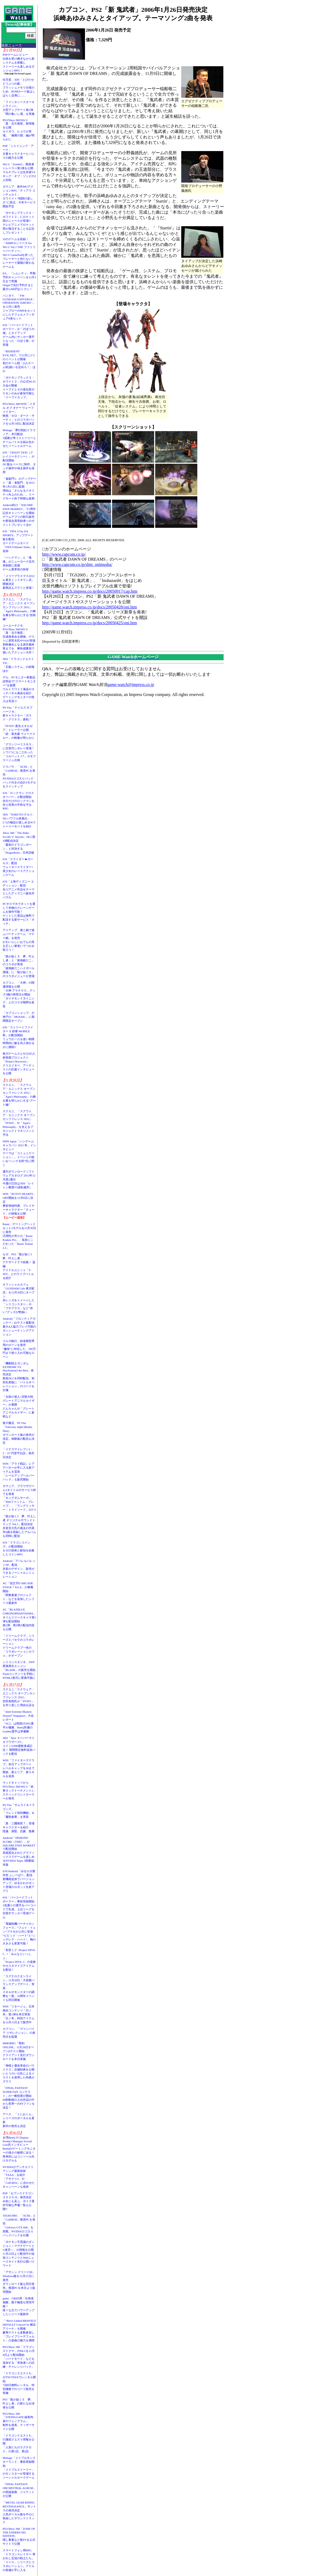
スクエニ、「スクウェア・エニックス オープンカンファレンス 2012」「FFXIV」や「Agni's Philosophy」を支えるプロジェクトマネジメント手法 (19, 1122)
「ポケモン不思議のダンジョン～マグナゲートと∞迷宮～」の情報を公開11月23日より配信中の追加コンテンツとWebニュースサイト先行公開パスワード (18, 2253)
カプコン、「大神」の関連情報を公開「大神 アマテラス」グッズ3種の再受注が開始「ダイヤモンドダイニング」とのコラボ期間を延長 (19, 994)
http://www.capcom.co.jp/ (64, 554)
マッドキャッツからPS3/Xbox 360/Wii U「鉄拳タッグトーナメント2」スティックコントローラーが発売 (19, 1790)
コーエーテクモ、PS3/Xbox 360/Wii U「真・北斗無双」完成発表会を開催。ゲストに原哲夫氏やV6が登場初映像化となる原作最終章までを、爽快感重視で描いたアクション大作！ (19, 639)
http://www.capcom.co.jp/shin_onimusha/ (77, 564)
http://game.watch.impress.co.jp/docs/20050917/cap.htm (89, 591)
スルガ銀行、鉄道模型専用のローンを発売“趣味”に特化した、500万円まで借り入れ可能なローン (19, 1348)
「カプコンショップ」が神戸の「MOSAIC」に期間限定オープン (18, 1016)
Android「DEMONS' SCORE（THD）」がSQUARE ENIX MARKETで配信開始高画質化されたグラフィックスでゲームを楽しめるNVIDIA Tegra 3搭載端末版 (19, 1851)
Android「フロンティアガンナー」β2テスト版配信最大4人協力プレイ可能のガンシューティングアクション (19, 1326)
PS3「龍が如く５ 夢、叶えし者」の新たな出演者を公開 (18, 2403)
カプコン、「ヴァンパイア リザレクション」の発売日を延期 (19, 2032)
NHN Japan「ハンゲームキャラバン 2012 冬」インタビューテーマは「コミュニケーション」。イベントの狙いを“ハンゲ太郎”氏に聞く (19, 1153)
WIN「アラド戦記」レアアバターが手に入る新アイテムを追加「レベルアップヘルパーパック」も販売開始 (18, 1471)
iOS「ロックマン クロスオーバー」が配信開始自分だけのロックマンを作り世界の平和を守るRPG (18, 800)
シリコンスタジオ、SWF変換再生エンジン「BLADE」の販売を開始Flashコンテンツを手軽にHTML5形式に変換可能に (19, 1669)
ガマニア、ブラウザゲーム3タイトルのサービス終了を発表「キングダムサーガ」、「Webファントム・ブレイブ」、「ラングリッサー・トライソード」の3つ (19, 1497)
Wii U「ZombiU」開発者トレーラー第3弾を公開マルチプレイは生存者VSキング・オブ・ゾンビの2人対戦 (19, 172)
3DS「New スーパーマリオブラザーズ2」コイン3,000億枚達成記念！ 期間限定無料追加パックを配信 (19, 1745)
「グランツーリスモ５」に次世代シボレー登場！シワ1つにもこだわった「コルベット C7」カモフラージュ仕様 (19, 752)
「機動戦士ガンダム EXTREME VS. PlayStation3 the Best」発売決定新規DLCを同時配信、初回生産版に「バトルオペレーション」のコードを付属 (18, 1377)
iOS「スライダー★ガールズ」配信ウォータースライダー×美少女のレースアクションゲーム (18, 867)
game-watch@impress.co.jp (130, 684)
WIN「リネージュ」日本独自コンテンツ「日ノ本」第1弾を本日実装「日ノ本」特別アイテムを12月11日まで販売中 (18, 2014)
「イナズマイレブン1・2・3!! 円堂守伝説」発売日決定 (18, 1453)
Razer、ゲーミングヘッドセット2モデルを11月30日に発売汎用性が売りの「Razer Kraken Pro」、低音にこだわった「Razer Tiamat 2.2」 (19, 1235)
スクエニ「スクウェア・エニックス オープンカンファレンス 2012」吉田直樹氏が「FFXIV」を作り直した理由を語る (19, 1697)
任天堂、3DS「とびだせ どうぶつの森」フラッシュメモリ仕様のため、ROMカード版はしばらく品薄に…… (19, 87)
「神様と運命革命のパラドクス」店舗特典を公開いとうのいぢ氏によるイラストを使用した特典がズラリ (18, 2073)
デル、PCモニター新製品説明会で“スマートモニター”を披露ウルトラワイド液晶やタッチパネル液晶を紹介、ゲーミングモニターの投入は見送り (19, 689)
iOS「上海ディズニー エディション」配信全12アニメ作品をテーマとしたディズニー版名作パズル (18, 889)
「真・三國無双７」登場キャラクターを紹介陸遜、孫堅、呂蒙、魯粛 (18, 1827)
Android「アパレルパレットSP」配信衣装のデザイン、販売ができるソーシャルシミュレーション (19, 1568)
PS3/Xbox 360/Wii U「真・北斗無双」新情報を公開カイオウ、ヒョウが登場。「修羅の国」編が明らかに (18, 129)
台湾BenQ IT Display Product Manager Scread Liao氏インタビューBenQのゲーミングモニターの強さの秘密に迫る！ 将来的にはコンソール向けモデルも (20, 2149)
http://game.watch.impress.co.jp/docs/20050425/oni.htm (89, 623)
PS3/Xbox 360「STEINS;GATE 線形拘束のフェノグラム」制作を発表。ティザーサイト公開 (18, 2421)
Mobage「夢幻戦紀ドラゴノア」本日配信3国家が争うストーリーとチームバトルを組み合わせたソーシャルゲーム (19, 438)
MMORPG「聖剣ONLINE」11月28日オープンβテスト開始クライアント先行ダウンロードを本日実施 (18, 2051)
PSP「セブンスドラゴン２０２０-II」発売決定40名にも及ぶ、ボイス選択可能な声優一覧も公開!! (18, 2201)
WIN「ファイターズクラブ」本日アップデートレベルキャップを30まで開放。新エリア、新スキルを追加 (18, 1768)
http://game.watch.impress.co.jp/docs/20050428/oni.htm (89, 607)
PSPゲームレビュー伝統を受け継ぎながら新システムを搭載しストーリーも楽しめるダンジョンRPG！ (18, 62)
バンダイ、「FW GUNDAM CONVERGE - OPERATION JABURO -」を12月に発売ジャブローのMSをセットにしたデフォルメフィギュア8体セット (19, 307)
